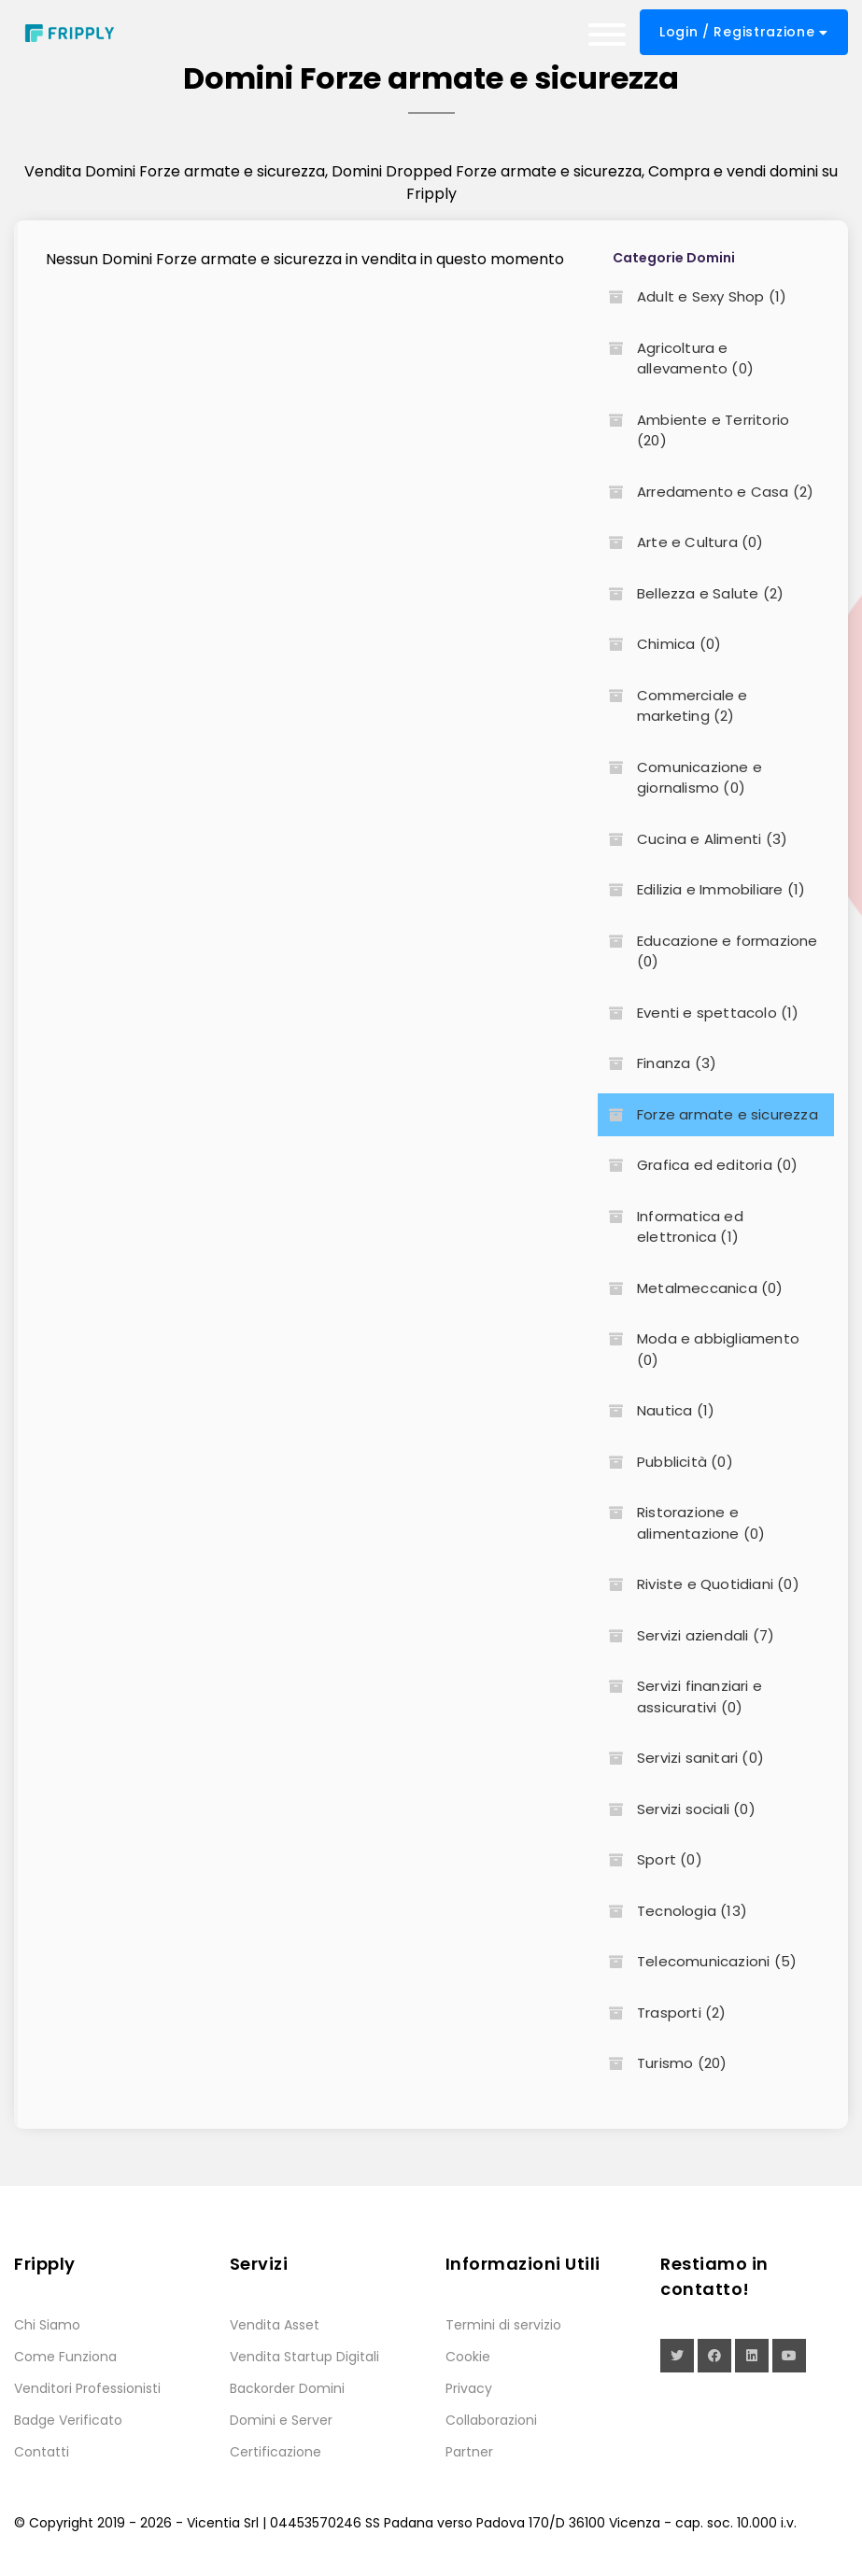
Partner (469, 2451)
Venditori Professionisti (87, 2388)
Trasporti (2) (662, 2012)
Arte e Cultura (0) (681, 542)
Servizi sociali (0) (677, 1809)
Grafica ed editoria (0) (698, 1165)
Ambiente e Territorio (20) (693, 430)
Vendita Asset (274, 2325)
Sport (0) (650, 1859)
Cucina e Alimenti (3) (692, 839)
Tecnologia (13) (672, 1911)
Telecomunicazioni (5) (697, 1961)
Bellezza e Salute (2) (691, 593)
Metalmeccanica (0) (691, 1288)
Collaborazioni (491, 2420)
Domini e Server (281, 2420)
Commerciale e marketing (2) (673, 705)
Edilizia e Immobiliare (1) (701, 889)
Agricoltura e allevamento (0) (676, 358)
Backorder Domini (287, 2388)
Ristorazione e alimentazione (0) (681, 1522)
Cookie (467, 2356)
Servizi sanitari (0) (681, 1757)
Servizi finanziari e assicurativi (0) (680, 1696)
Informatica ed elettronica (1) (670, 1226)
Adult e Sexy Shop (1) (692, 296)
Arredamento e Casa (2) (705, 491)
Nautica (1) (656, 1410)
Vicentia (213, 2522)
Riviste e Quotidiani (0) (698, 1584)
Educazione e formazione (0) (708, 951)
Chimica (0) (659, 644)
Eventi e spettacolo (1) (698, 1012)
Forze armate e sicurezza (708, 1114)
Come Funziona (65, 2356)
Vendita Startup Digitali (304, 2356)
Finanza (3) (657, 1063)
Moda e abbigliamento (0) (698, 1349)
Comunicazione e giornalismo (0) (680, 777)
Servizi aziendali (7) (686, 1635)
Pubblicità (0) (665, 1461)
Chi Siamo (47, 2325)
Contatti (41, 2451)
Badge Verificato (68, 2420)
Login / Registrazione (743, 31)
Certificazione (275, 2451)
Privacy (468, 2388)
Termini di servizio (503, 2325)
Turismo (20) (662, 2063)
